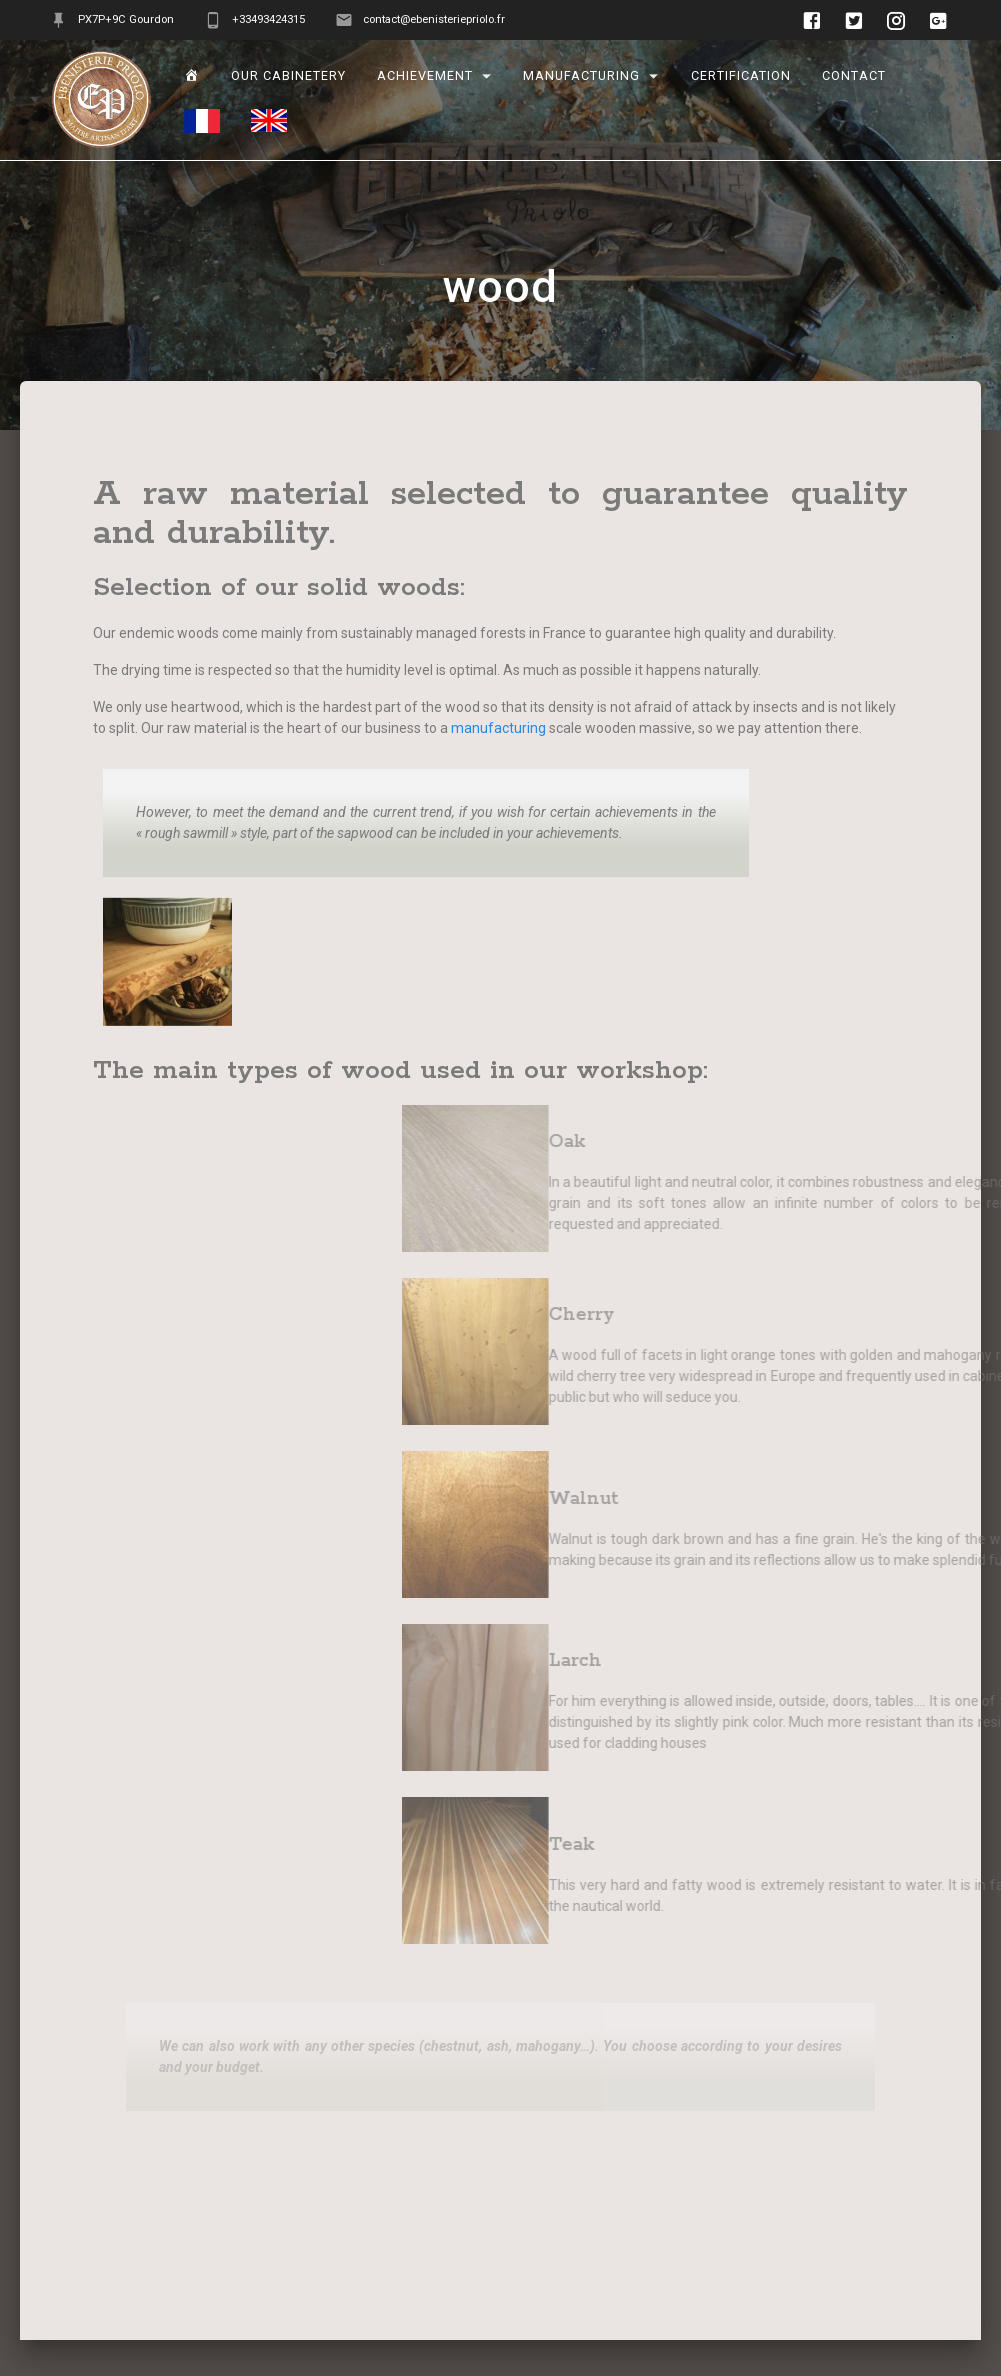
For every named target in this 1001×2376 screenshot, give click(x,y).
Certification (741, 76)
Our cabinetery (288, 76)
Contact (854, 76)
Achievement (425, 76)
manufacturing (582, 76)
